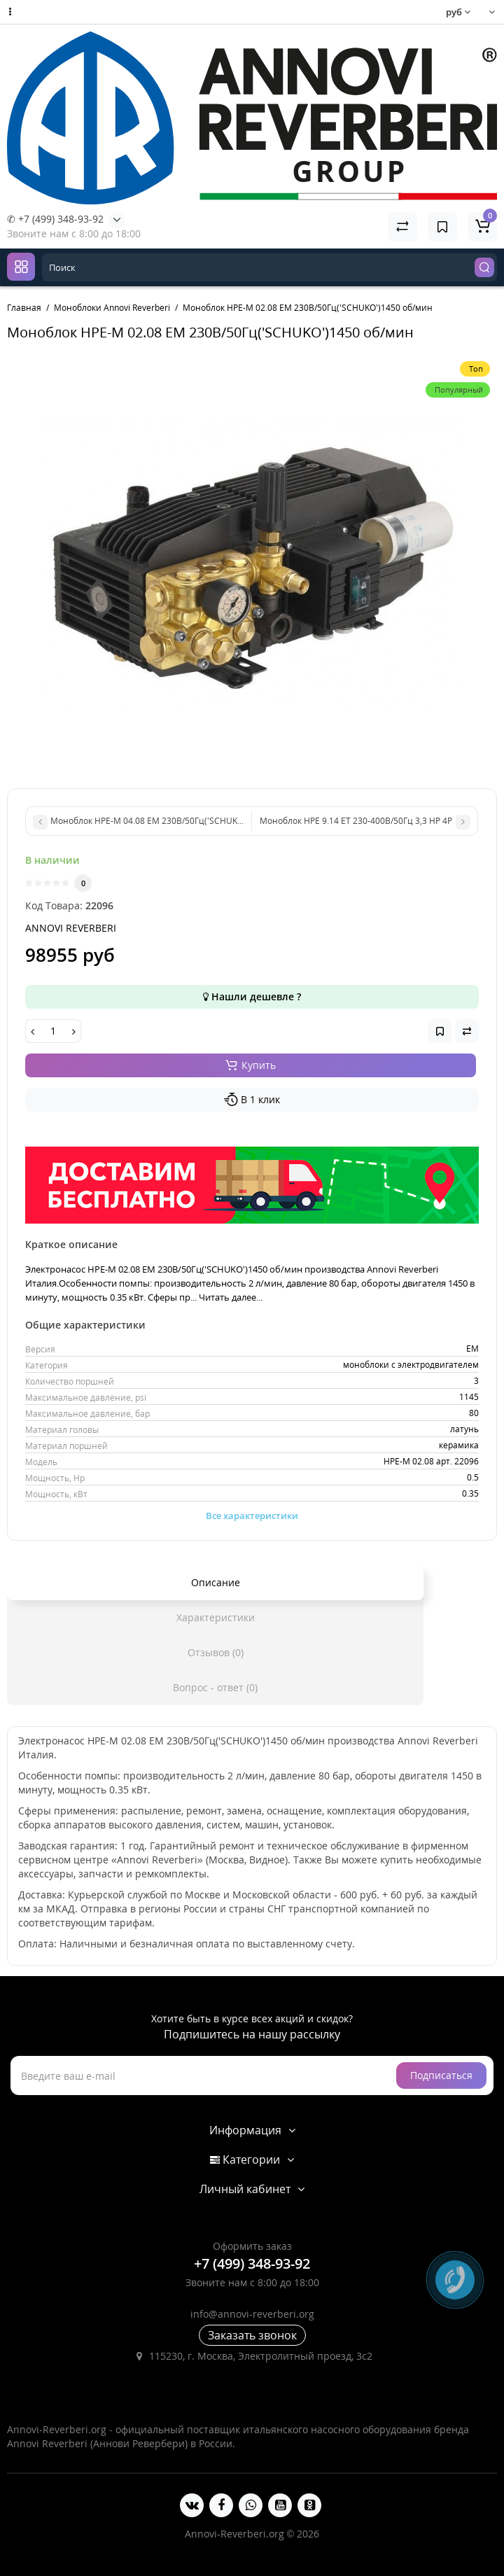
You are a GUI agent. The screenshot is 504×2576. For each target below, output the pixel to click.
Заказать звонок (252, 2335)
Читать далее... (230, 1297)
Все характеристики (252, 1515)
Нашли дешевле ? (252, 996)
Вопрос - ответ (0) (215, 1687)
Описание (215, 1582)
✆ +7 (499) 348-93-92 (55, 218)
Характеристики (215, 1617)
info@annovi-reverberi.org (252, 2313)
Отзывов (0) (216, 1652)
